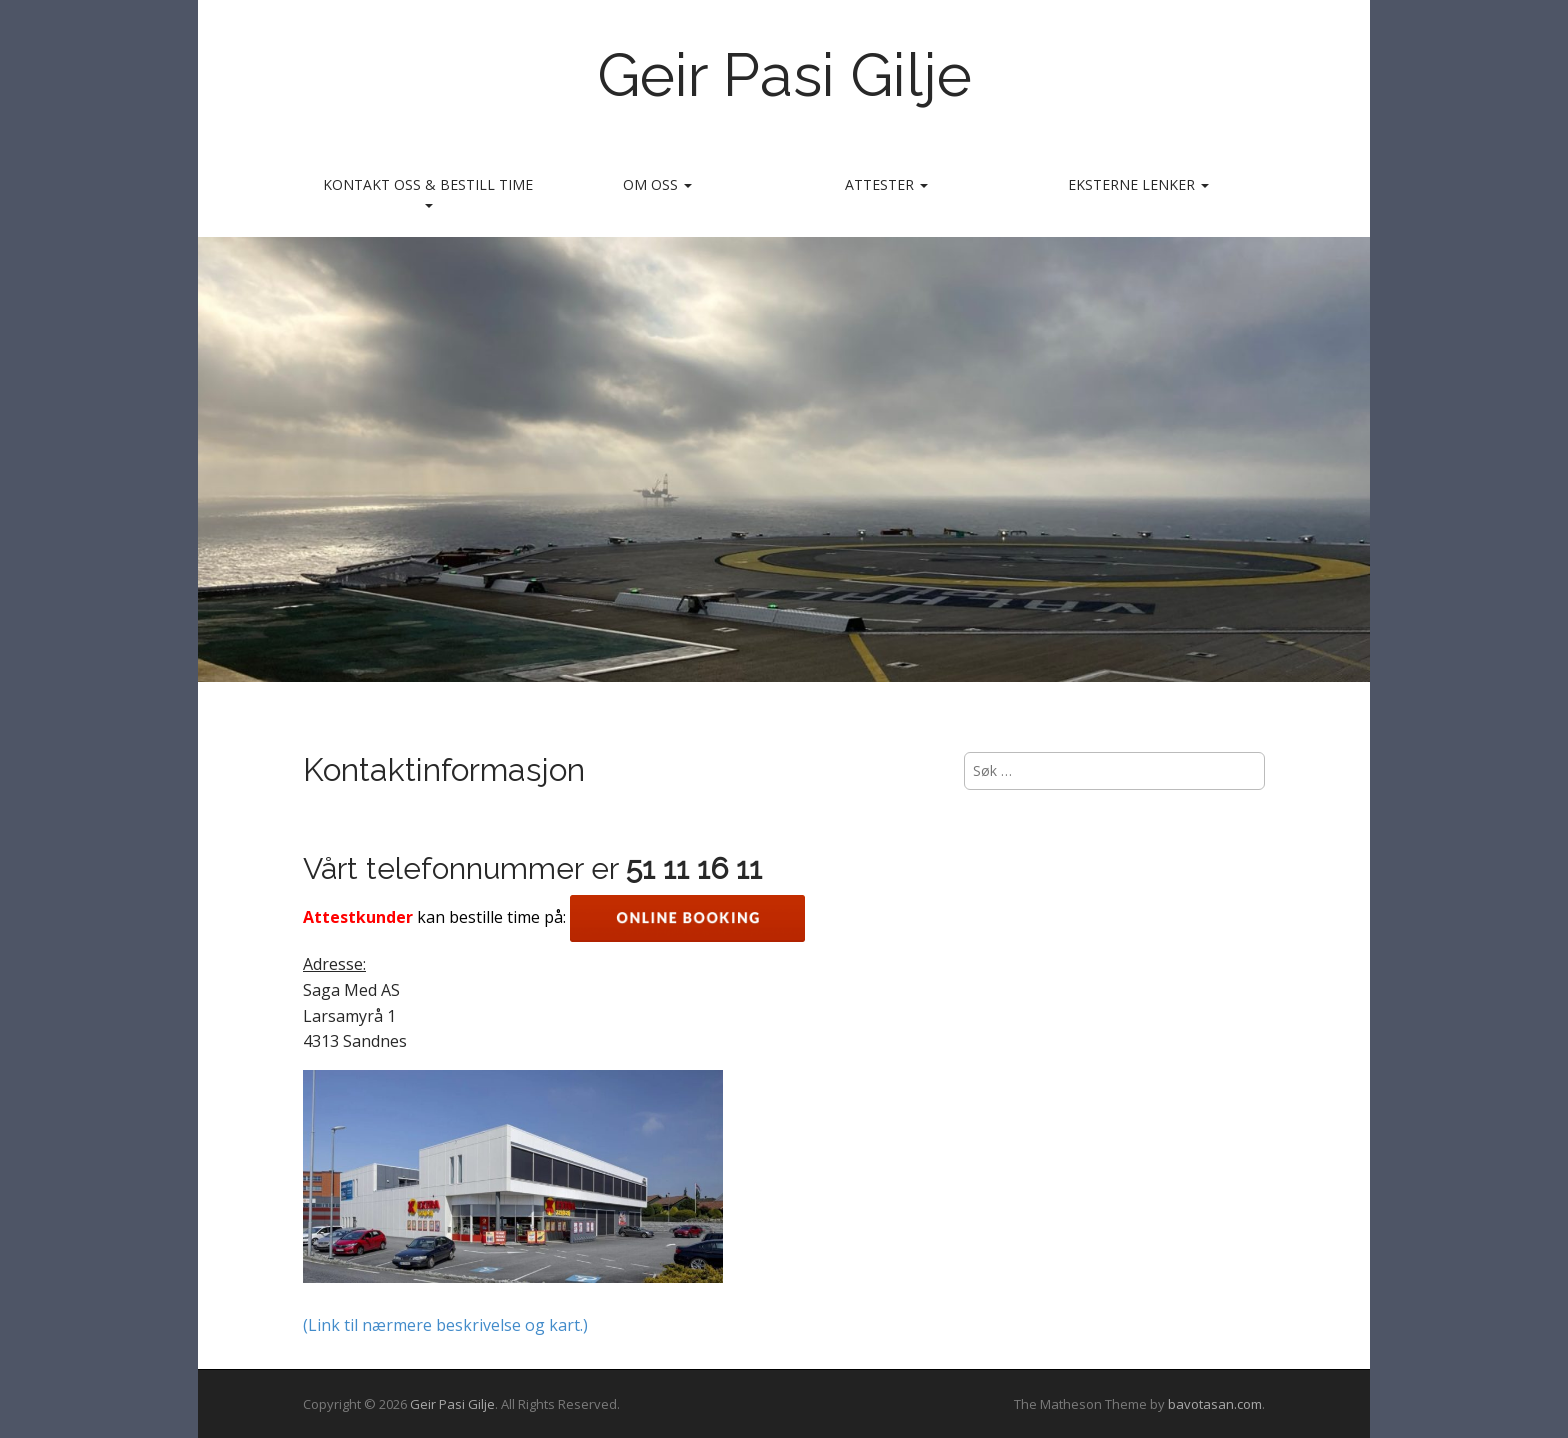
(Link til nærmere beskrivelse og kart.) (445, 1325)
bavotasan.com (1215, 1404)
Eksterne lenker (1138, 184)
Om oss (657, 184)
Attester (886, 184)
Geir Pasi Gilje (784, 75)
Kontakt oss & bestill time (428, 191)
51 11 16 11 (694, 868)
